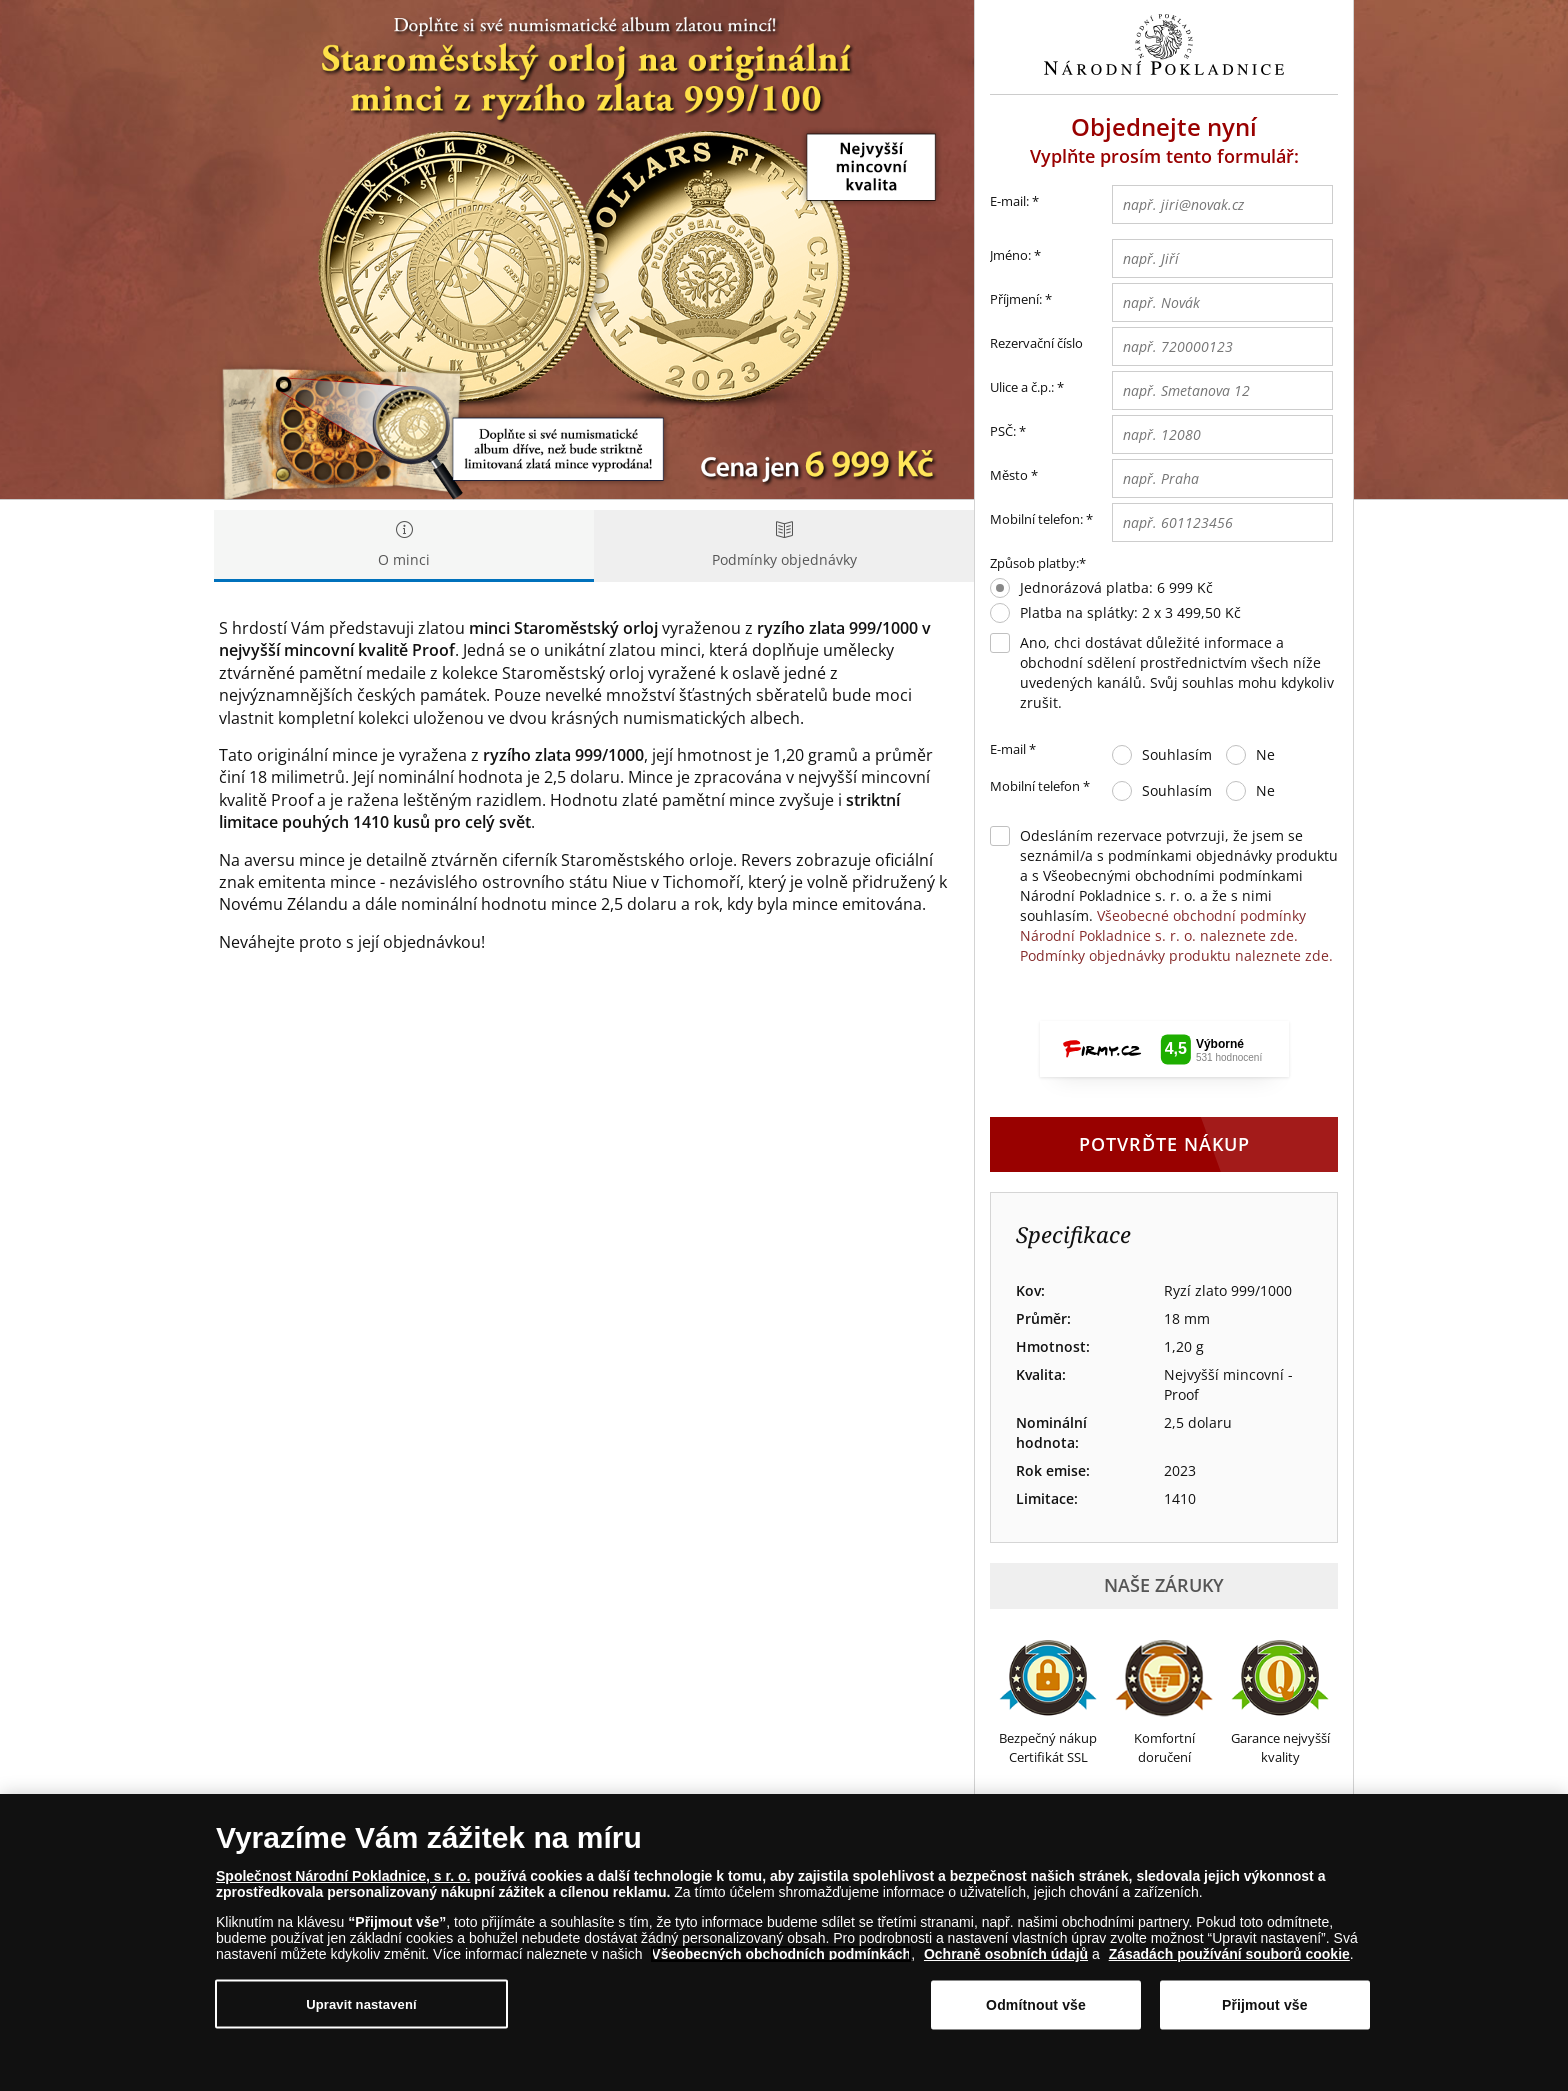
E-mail (1013, 750)
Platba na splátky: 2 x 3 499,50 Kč (1130, 612)
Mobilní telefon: (1036, 519)
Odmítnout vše (1036, 2005)
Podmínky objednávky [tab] (784, 545)
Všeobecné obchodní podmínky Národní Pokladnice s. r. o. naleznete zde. (1163, 925)
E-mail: (1014, 202)
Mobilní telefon (1040, 787)
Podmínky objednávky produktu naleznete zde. (1176, 955)
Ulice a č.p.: (1022, 387)
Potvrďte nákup (1164, 1144)
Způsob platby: (1034, 563)
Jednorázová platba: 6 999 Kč (1116, 587)
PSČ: (1003, 431)
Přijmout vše (1265, 2005)
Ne (1265, 754)
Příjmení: (1016, 299)
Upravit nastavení (361, 2003)
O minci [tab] (404, 545)
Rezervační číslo (1036, 343)
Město (1009, 475)
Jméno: (1010, 255)
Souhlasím (1177, 754)
